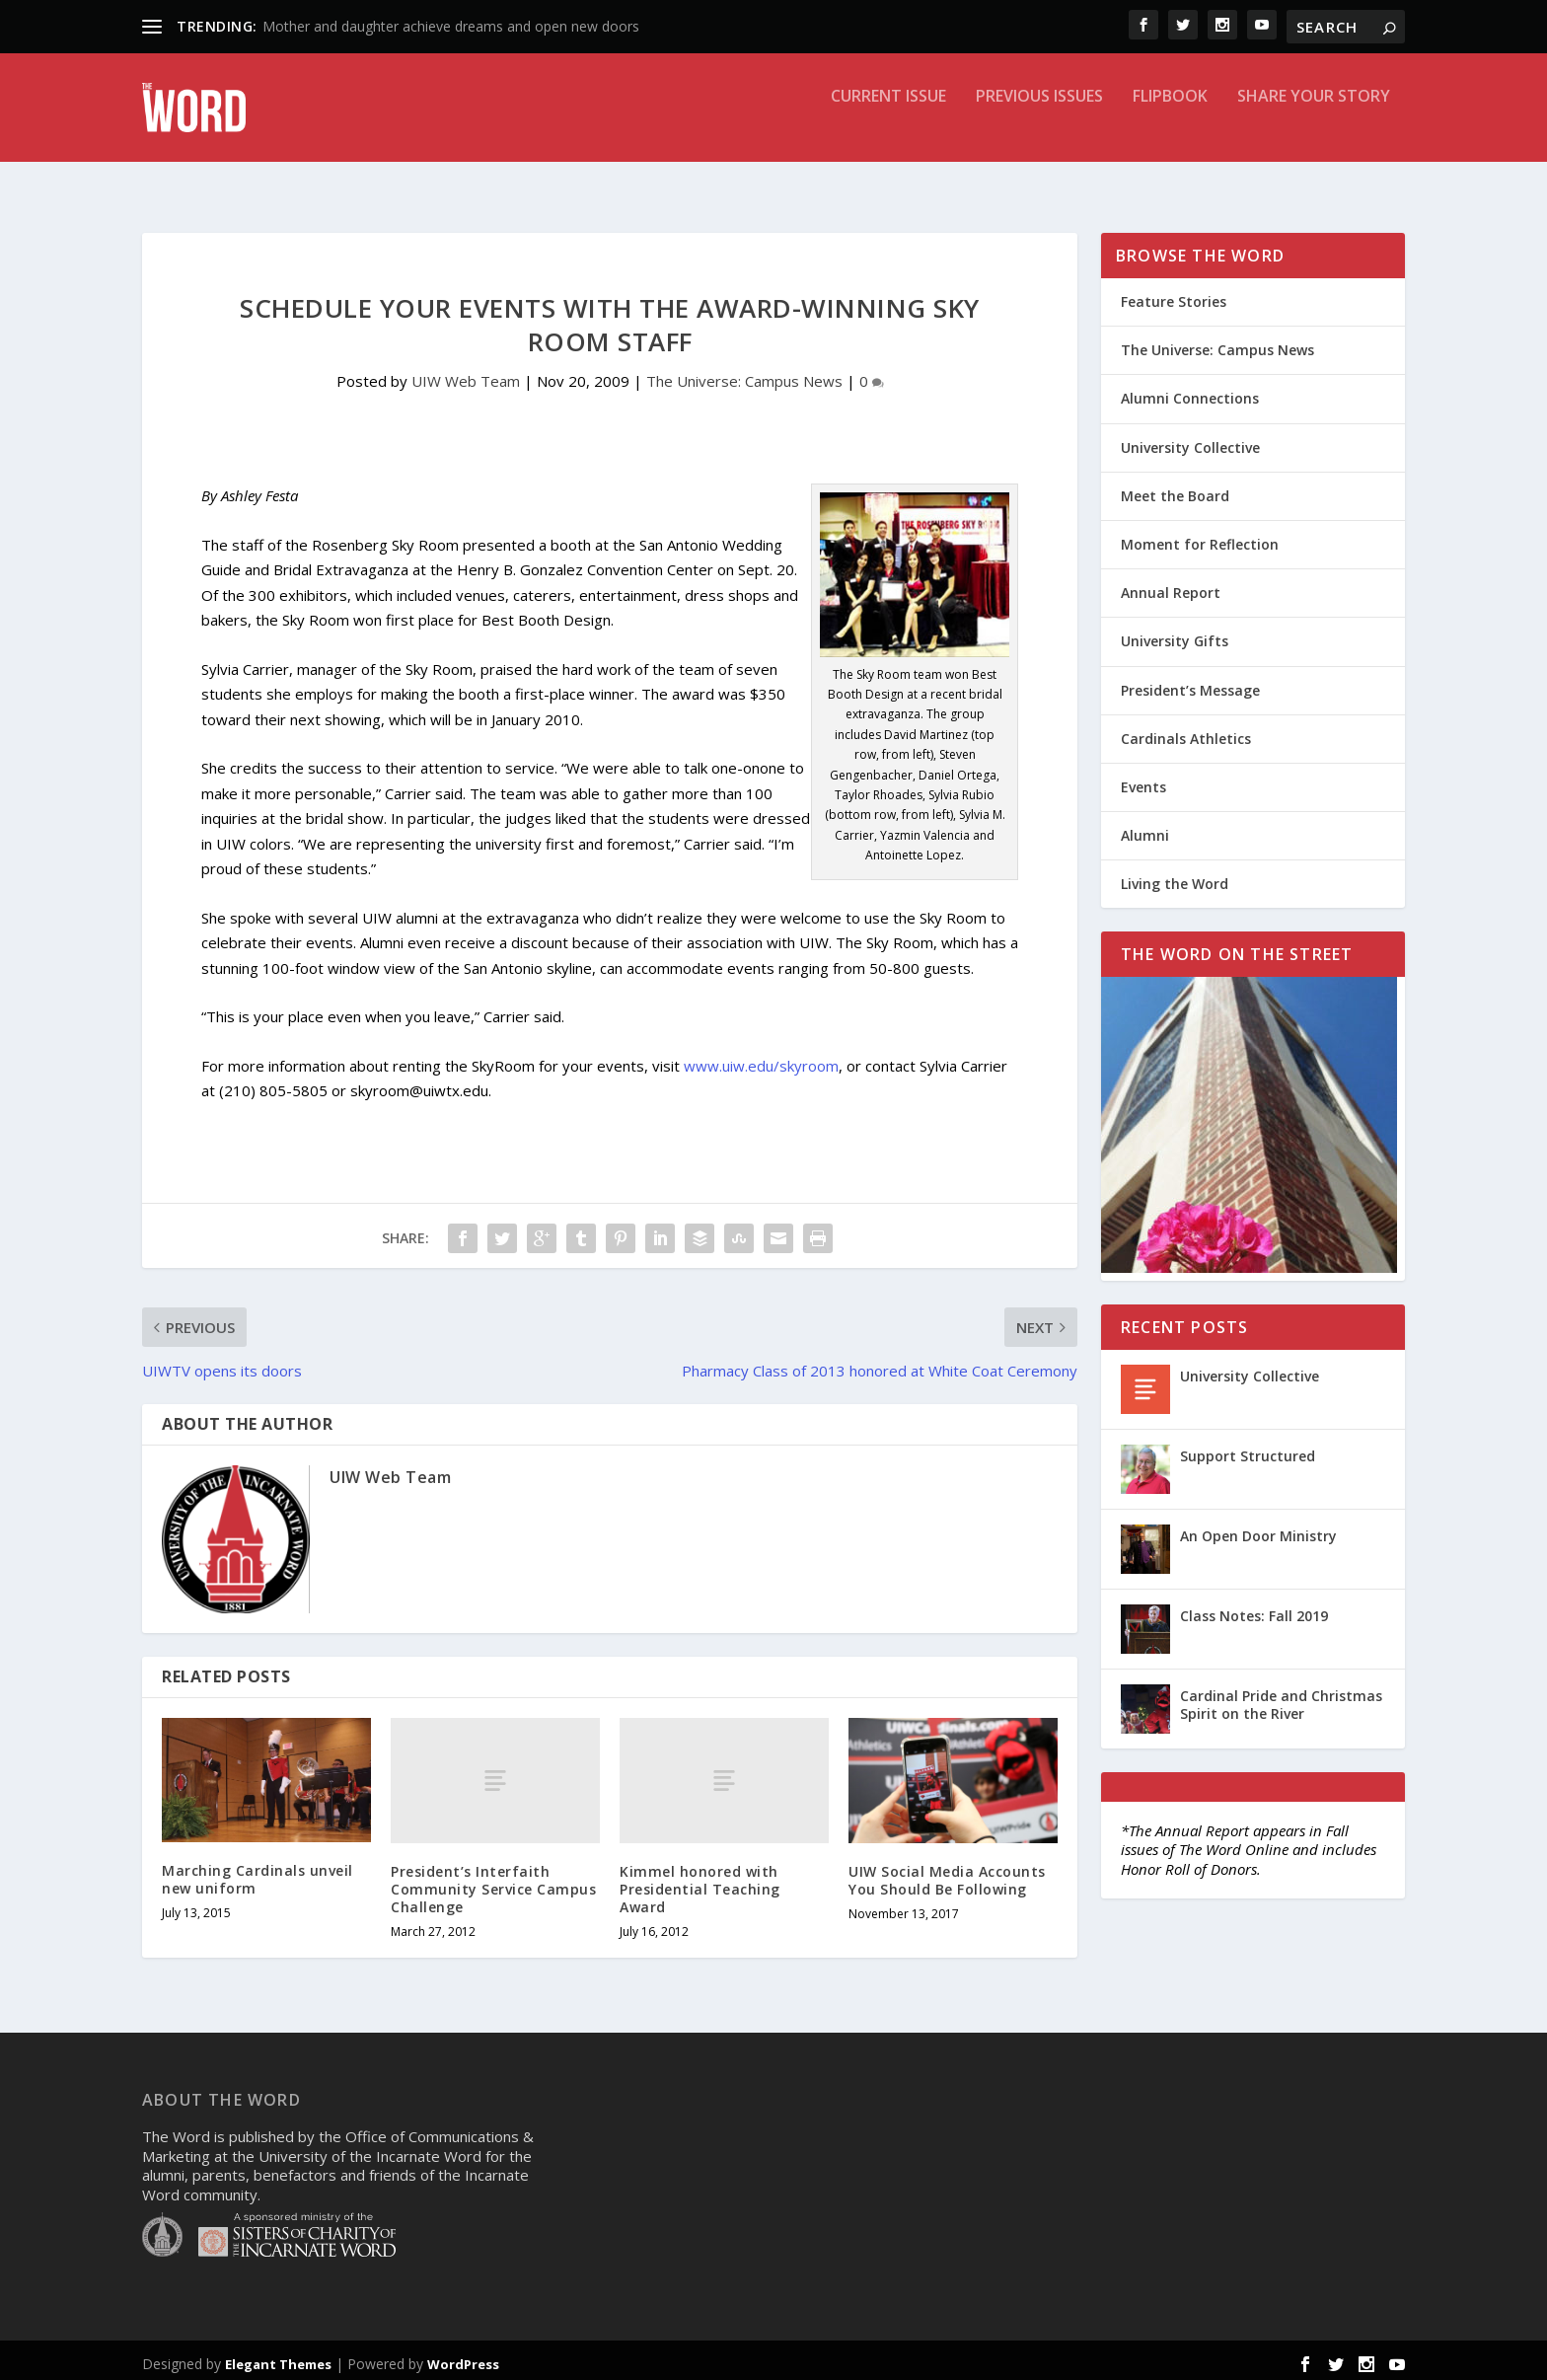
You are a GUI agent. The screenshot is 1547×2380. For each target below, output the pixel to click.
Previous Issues (1039, 121)
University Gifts (1174, 634)
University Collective (1190, 440)
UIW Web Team (465, 374)
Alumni (1145, 828)
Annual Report (1170, 585)
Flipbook (1170, 121)
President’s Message (1190, 683)
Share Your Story (1313, 121)
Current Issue (888, 121)
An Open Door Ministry (1258, 1529)
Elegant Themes (278, 2357)
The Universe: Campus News (744, 374)
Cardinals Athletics (1186, 731)
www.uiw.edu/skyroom (761, 1059)
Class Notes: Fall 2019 (1254, 1608)
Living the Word (1174, 876)
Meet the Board (1175, 489)
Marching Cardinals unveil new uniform (257, 1872)
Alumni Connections (1190, 391)
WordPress (463, 2357)
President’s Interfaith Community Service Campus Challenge (493, 1882)
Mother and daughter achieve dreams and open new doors (450, 26)
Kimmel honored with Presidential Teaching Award (700, 1882)
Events (1143, 780)
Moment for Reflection (1200, 537)
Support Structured (1247, 1449)
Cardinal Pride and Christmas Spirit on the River (1281, 1697)
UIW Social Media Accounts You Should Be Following (947, 1873)
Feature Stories (1173, 294)
